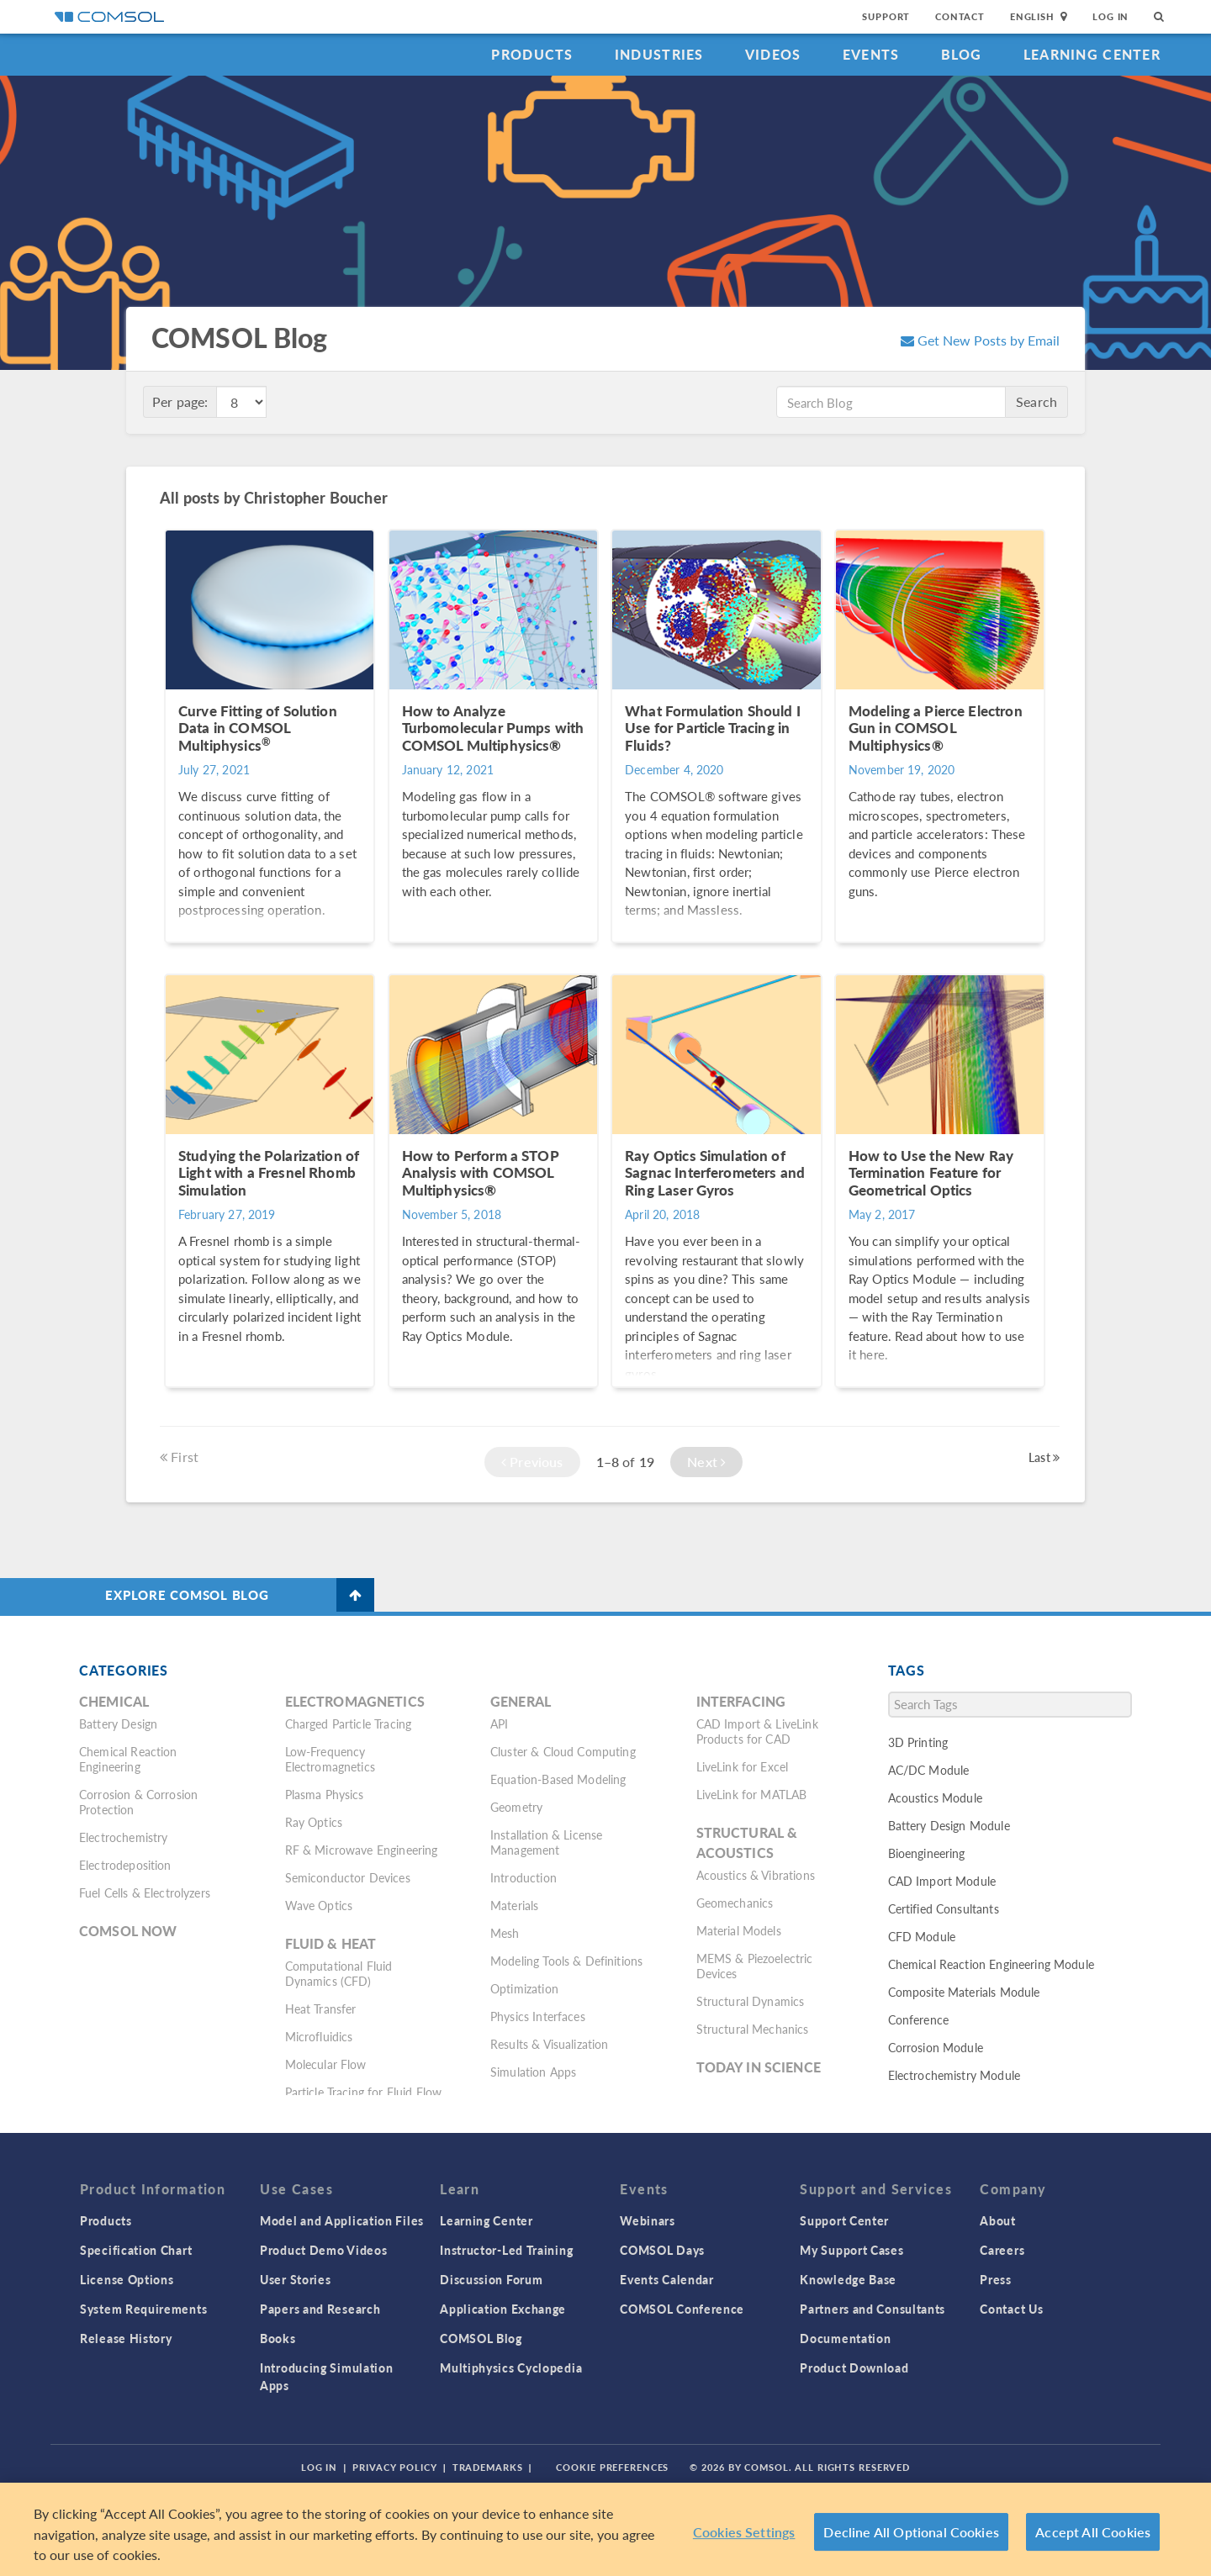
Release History (126, 2338)
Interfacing (741, 1701)
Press (996, 2279)
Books (278, 2338)
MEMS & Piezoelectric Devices (754, 1966)
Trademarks (487, 2467)
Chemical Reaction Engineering (128, 1759)
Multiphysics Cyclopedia (511, 2367)
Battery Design (118, 1723)
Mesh (505, 1932)
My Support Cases (851, 2249)
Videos (773, 54)
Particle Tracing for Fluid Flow (363, 2091)
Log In (1110, 16)
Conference (918, 2019)
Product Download (854, 2367)
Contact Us (1011, 2308)
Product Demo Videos (323, 2249)
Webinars (647, 2220)
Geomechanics (735, 1902)
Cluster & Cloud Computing (563, 1751)
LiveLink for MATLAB (751, 1794)
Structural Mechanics (752, 2028)
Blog (961, 54)
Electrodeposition (125, 1864)
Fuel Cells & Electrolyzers (144, 1892)
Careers (1002, 2249)
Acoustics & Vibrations (755, 1874)
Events (871, 54)
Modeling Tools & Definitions (566, 1960)
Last (1044, 1457)
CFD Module (922, 1936)
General (520, 1701)
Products (532, 54)
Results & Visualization (549, 2043)
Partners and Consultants (872, 2308)
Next (706, 1461)
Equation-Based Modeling (558, 1779)
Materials (514, 1905)
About (998, 2220)
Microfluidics (319, 2036)
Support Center (844, 2220)
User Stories (295, 2279)
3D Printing (918, 1742)
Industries (659, 54)
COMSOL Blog (481, 2338)
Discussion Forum (491, 2279)
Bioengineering (926, 1853)
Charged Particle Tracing (348, 1723)
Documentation (845, 2338)
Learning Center (1092, 54)
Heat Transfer (321, 2008)
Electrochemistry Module (954, 2075)
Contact (960, 16)
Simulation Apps (533, 2071)
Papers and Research (320, 2308)
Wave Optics (319, 1905)
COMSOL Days (662, 2249)
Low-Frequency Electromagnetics (330, 1759)
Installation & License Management (546, 1842)
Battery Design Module (949, 1825)
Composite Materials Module (964, 1991)
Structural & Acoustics (747, 1842)
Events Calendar (667, 2279)
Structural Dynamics (750, 2001)
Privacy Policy (394, 2467)
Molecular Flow (326, 2064)
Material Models (738, 1930)
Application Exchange (503, 2308)
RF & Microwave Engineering (361, 1849)
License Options (127, 2279)
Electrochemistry (123, 1837)
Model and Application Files (342, 2220)
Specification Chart (136, 2249)
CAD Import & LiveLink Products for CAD (757, 1731)
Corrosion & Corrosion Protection (138, 1802)
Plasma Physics (324, 1794)
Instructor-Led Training (506, 2249)
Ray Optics (314, 1821)
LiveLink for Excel (742, 1766)
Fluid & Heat (331, 1943)
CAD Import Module (942, 1880)
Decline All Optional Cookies (911, 2532)
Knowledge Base (848, 2279)
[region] (605, 2529)
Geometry (516, 1806)
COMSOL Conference (682, 2308)
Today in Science (758, 2067)
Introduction (523, 1877)
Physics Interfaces (537, 2016)
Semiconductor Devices (347, 1877)
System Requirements (143, 2308)
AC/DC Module (929, 1769)
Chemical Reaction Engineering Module (991, 1964)
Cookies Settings (744, 2532)
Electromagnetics (355, 1701)
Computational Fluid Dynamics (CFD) (339, 1973)
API (499, 1723)
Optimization (524, 1988)
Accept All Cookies (1092, 2532)
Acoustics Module (935, 1797)
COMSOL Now (128, 1930)
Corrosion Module (935, 2047)
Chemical (114, 1701)
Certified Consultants (943, 1908)
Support (886, 16)
